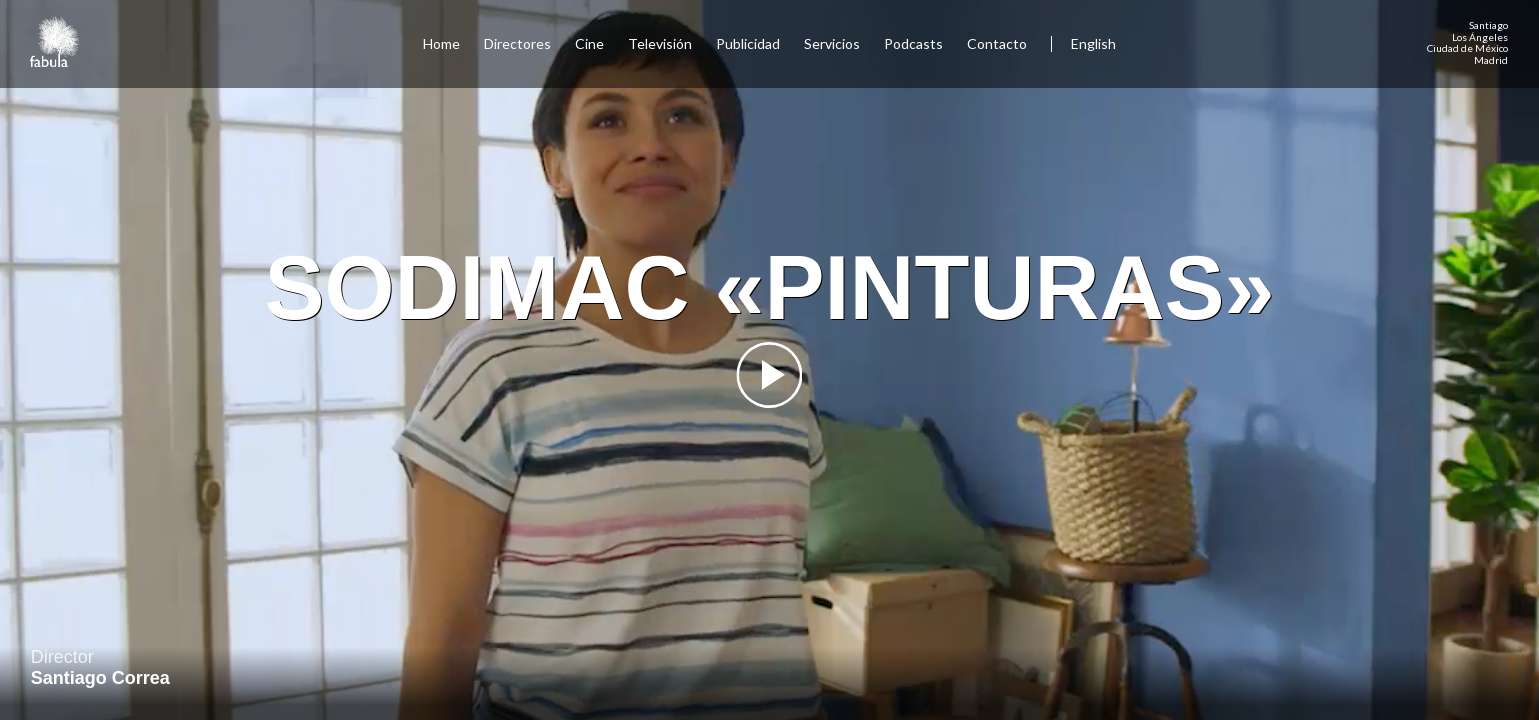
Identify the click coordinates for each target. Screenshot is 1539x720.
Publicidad (748, 43)
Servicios (832, 43)
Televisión (660, 43)
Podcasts (913, 43)
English (1093, 43)
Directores (517, 43)
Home (441, 43)
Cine (589, 43)
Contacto (997, 43)
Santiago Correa (100, 678)
